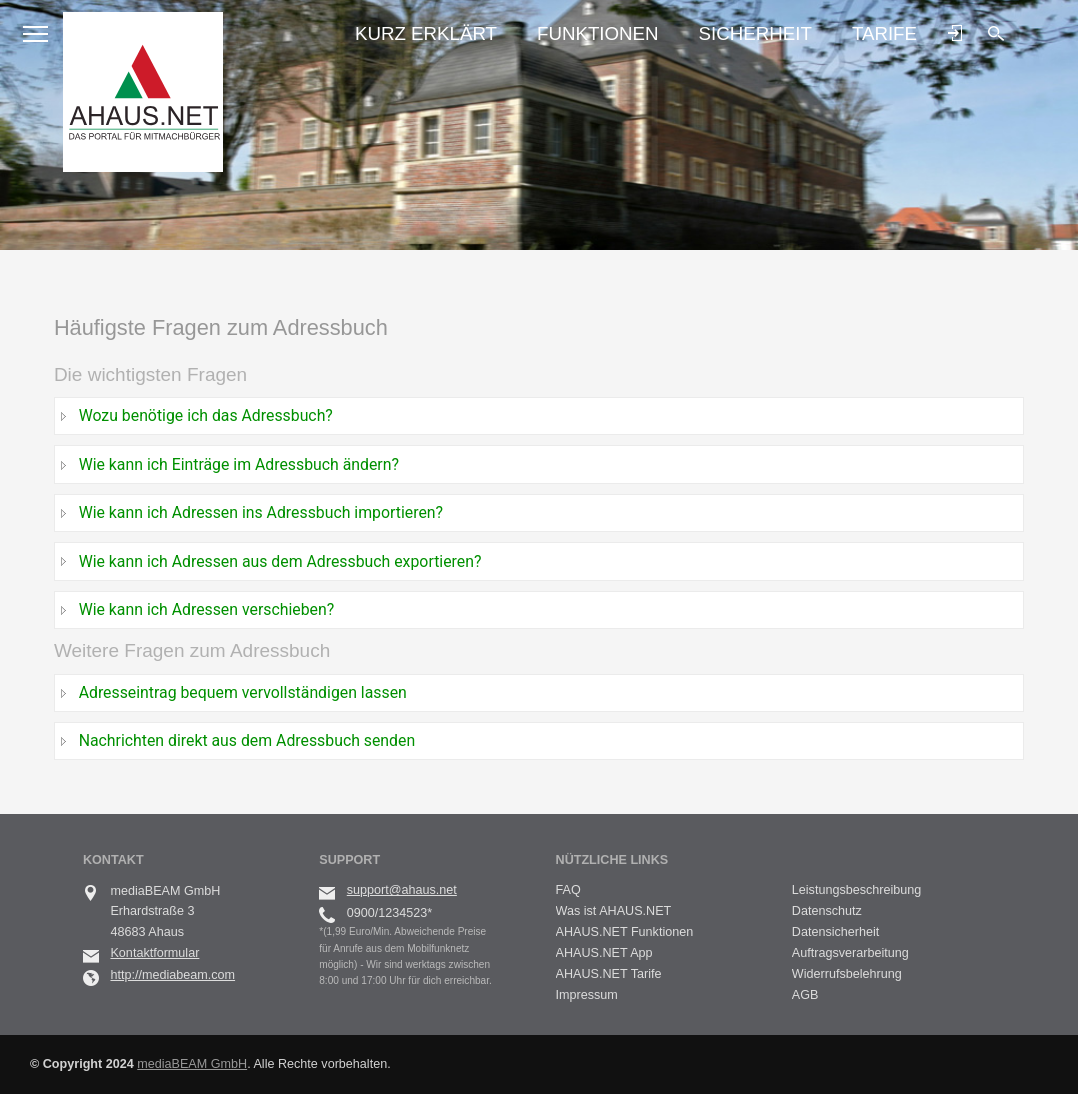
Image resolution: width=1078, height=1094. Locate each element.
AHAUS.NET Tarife (609, 974)
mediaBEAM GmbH (192, 1064)
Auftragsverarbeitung (850, 953)
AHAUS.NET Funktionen (625, 932)
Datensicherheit (836, 932)
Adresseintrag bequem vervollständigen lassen (243, 692)
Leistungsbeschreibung (857, 890)
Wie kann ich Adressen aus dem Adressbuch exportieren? (280, 561)
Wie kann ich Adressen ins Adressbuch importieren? (261, 512)
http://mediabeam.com (172, 975)
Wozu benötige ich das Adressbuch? (206, 415)
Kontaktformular (154, 953)
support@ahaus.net (402, 890)
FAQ (568, 890)
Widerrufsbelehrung (847, 974)
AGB (805, 995)
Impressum (587, 995)
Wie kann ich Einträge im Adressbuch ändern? (239, 464)
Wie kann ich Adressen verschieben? (207, 609)
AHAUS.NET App (604, 953)
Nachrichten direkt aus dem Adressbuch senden (247, 740)
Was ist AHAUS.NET (614, 911)
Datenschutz (827, 911)
